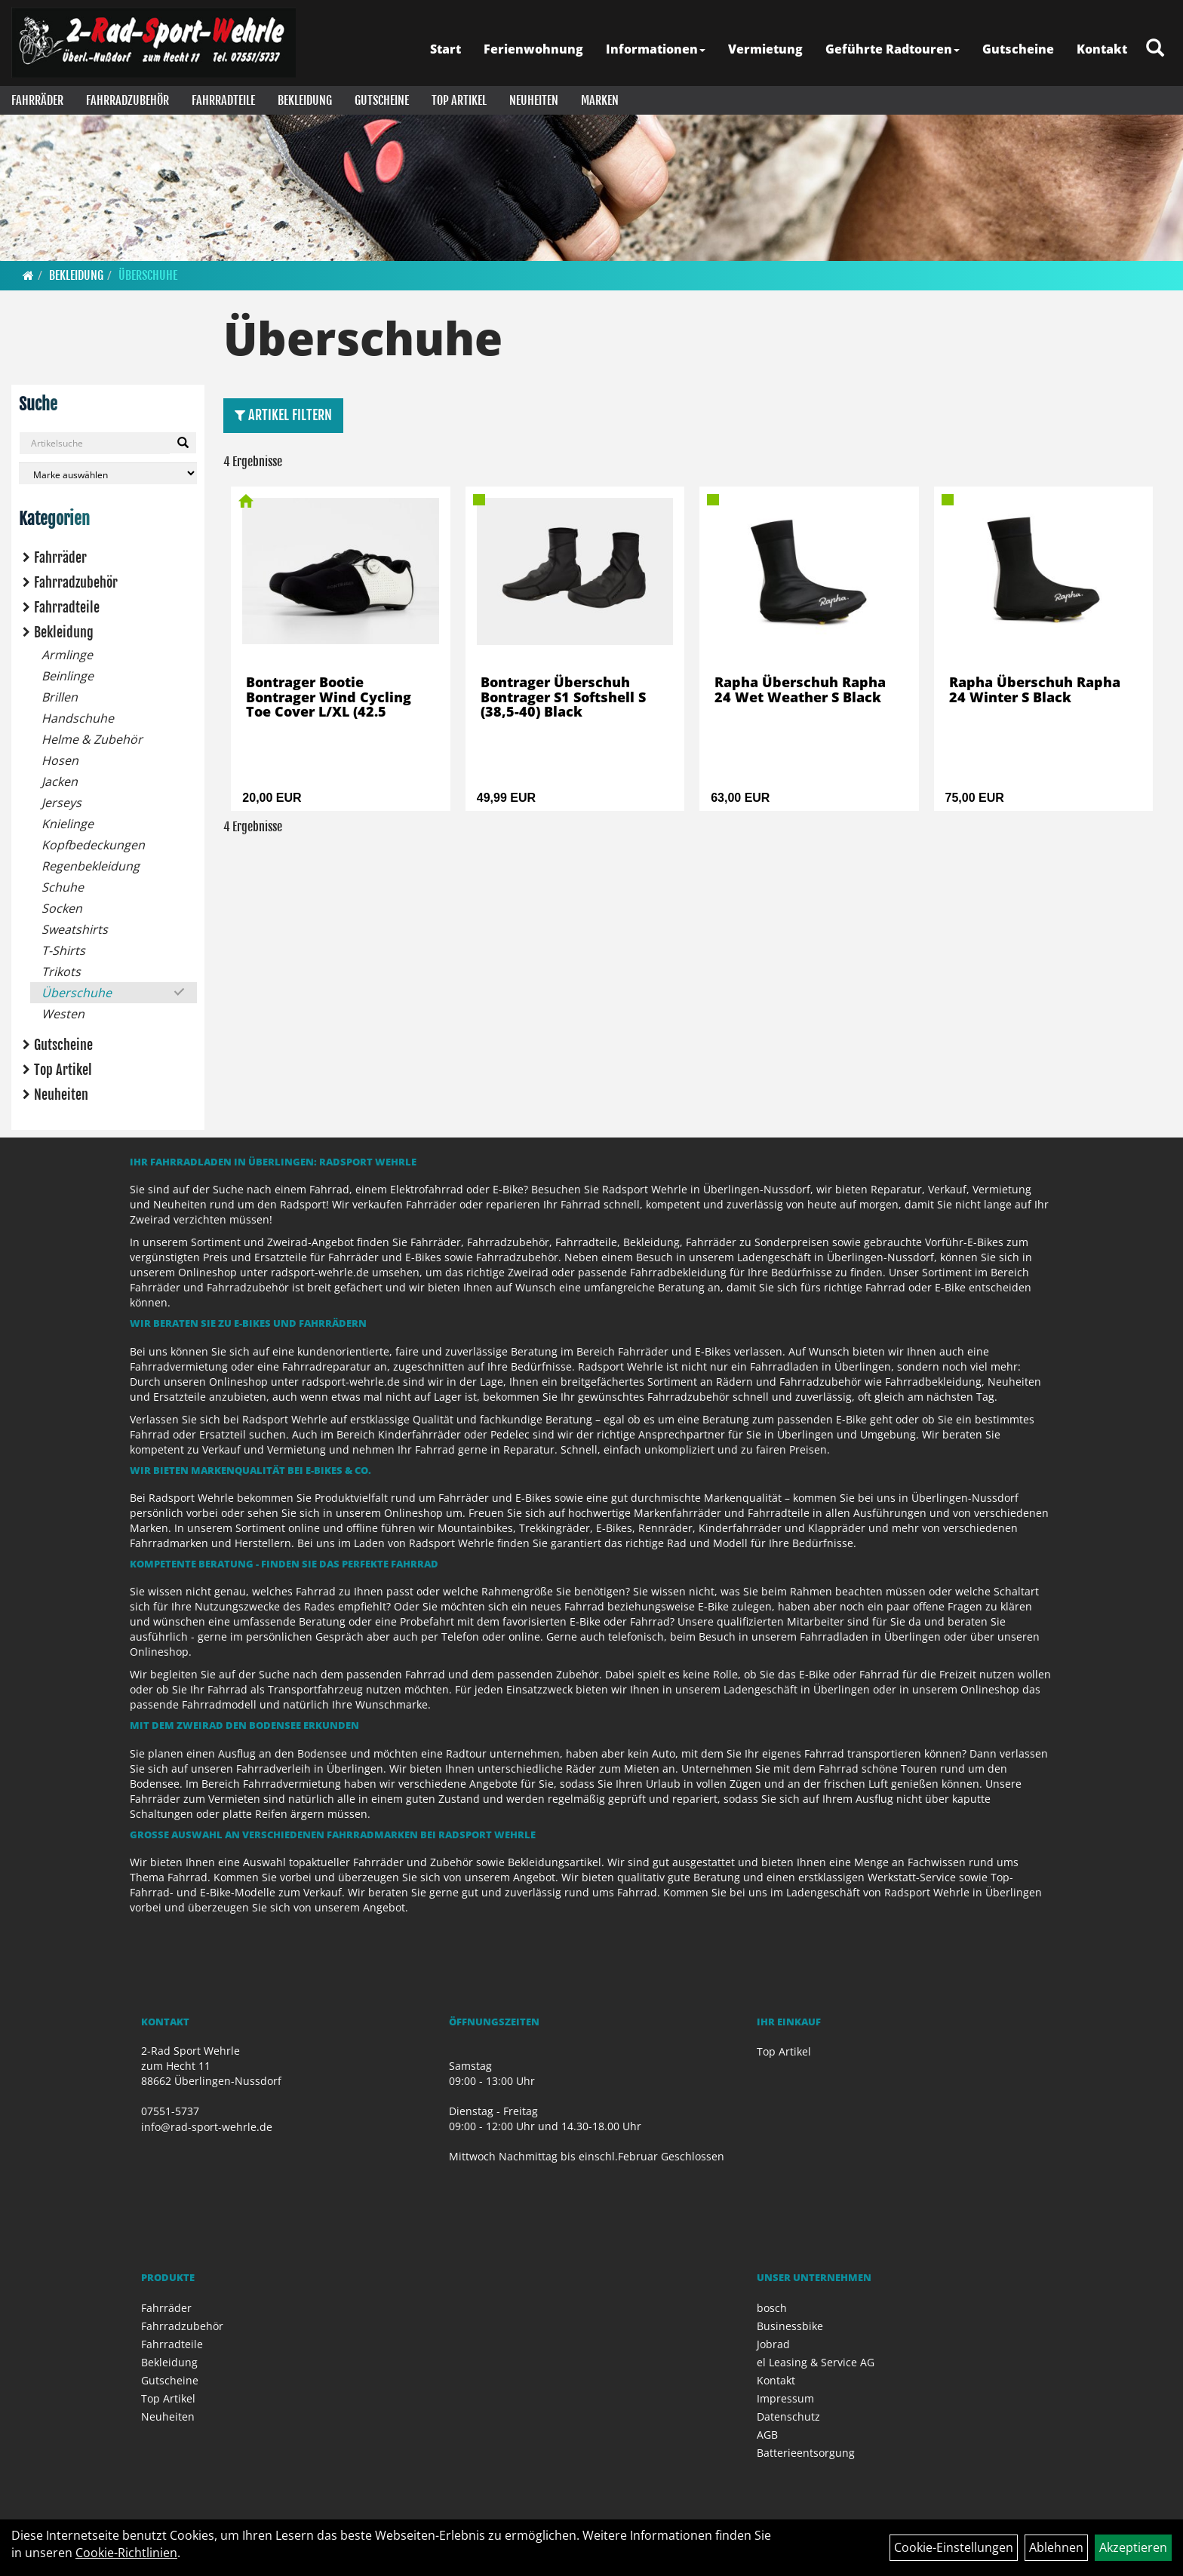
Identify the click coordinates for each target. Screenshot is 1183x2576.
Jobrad (773, 2344)
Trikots (61, 971)
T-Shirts (63, 950)
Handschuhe (77, 718)
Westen (62, 1014)
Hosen (59, 760)
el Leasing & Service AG (815, 2362)
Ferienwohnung (533, 49)
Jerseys (61, 802)
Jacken (59, 781)
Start (445, 49)
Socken (61, 908)
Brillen (59, 697)
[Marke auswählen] (108, 473)
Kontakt (1102, 49)
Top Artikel (459, 100)
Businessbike (790, 2326)
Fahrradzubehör (127, 100)
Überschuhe (147, 275)
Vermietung (765, 49)
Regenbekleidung (90, 866)
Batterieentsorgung (806, 2453)
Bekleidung (305, 100)
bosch (772, 2308)
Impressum (785, 2398)
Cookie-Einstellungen (953, 2547)
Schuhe (62, 887)
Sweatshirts (74, 929)
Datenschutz (788, 2416)
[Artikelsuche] (1155, 48)
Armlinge (67, 654)
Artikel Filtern (283, 415)
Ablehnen (1056, 2547)
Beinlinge (67, 676)
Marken (600, 100)
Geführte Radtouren (892, 49)
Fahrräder (37, 100)
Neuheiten (533, 100)
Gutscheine (1018, 49)
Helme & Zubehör (92, 739)
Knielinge (67, 823)
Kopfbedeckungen (93, 845)
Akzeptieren (1133, 2547)
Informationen (655, 49)
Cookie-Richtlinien (126, 2552)
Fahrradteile (223, 100)
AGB (767, 2434)
